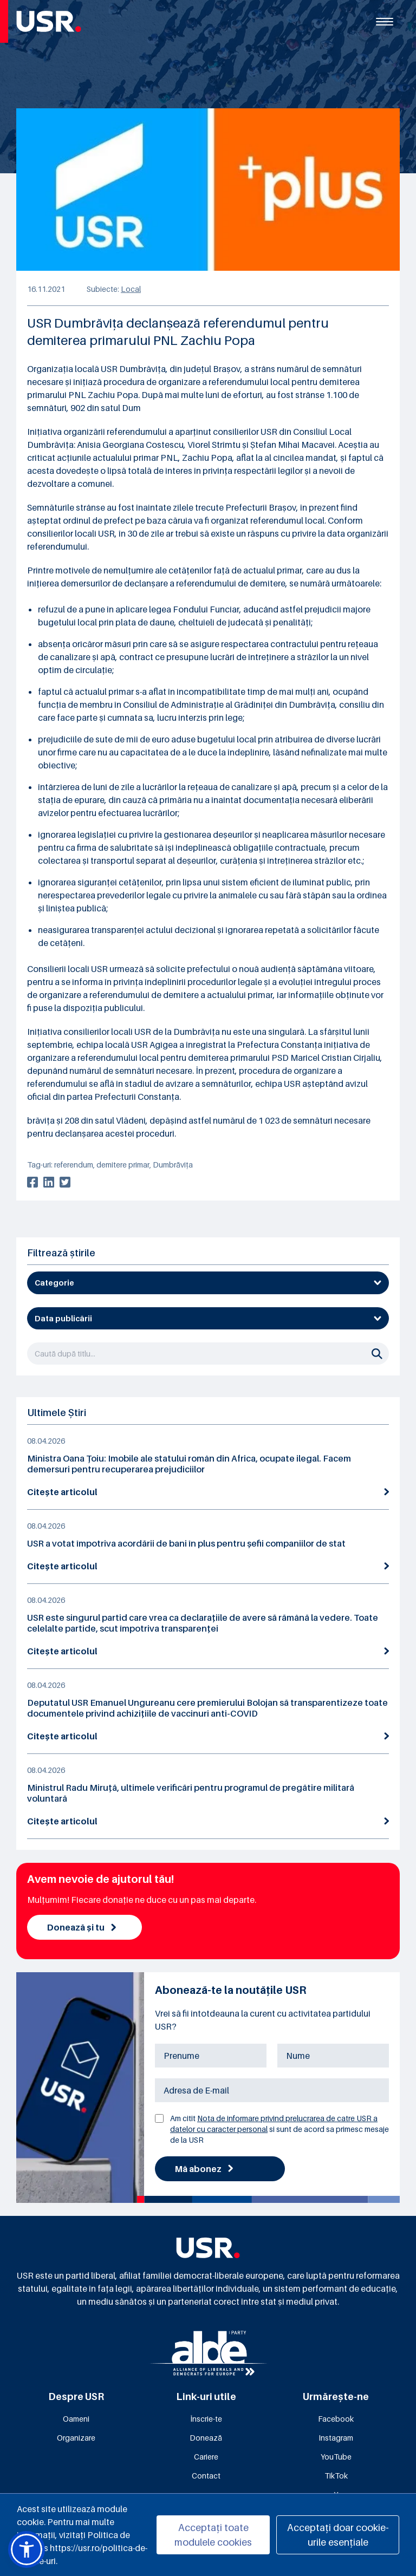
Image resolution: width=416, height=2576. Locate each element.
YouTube (336, 2456)
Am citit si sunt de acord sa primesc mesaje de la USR (279, 2129)
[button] (26, 2549)
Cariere (206, 2456)
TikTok (336, 2475)
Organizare (76, 2437)
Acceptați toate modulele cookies (213, 2535)
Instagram (335, 2437)
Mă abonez (204, 2168)
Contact (206, 2475)
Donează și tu (81, 1927)
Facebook (336, 2418)
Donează (206, 2437)
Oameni (76, 2418)
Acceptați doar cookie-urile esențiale (338, 2535)
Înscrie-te (206, 2418)
